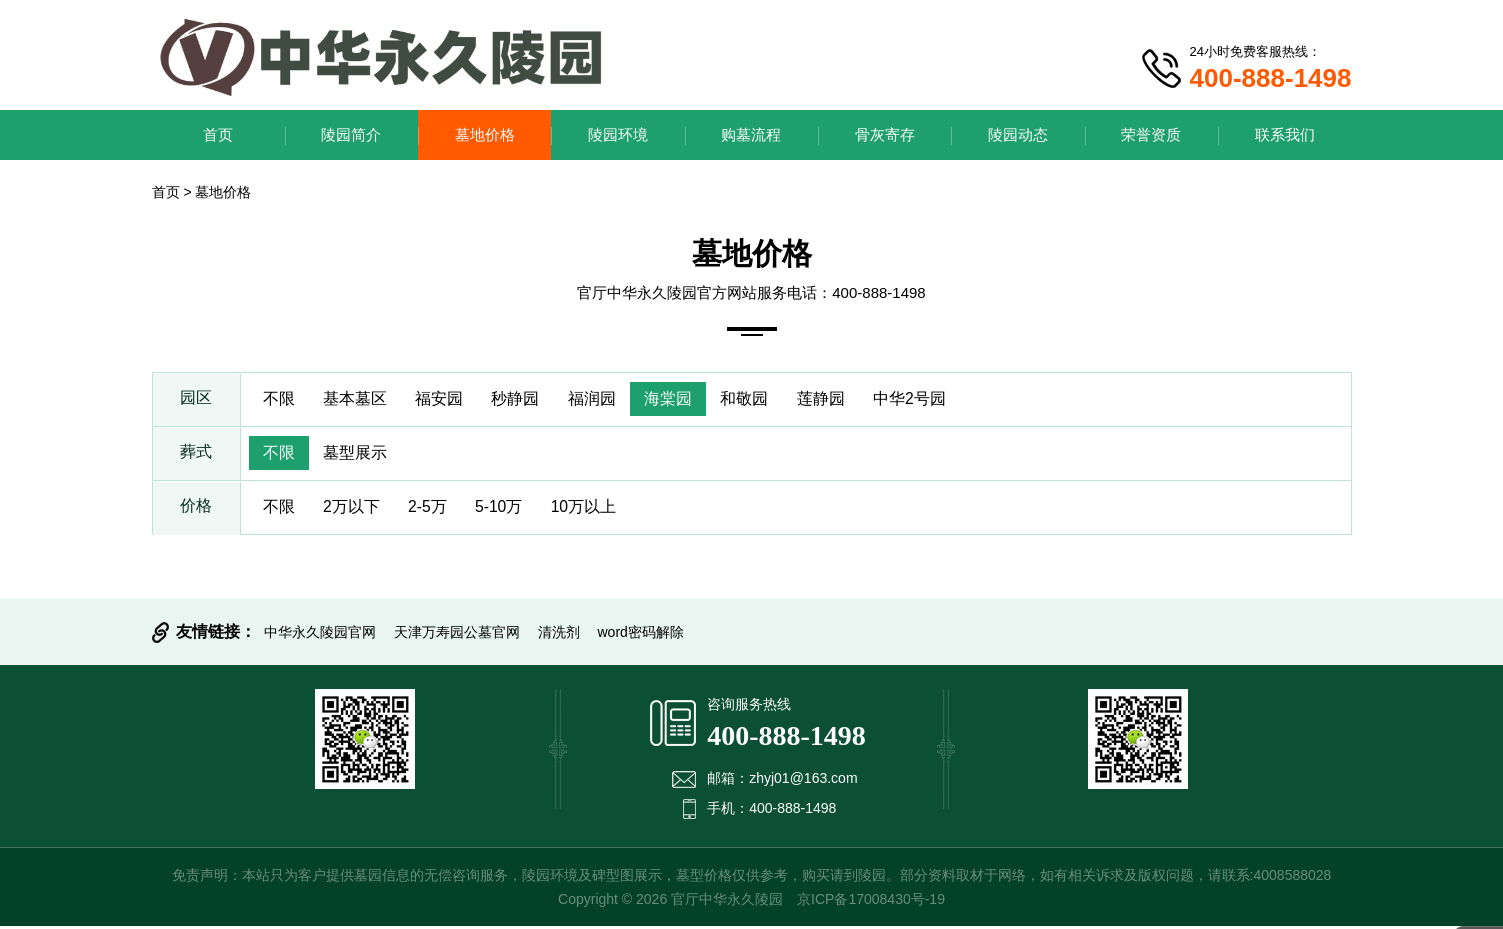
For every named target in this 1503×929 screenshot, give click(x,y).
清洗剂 (559, 635)
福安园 (444, 399)
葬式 (196, 454)
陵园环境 (618, 134)
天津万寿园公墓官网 (457, 635)
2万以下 (354, 509)
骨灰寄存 (885, 134)
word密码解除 (641, 635)
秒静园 (522, 399)
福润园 (600, 399)
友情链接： (216, 634)
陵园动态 (1018, 134)
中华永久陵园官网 (320, 635)
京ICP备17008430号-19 (871, 902)
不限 (280, 399)
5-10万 (506, 509)
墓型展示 (358, 454)
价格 (196, 509)
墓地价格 (485, 134)
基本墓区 (358, 399)
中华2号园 (924, 399)
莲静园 (834, 399)
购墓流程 (751, 134)
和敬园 (756, 399)
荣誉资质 (1151, 134)
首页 (218, 134)
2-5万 (431, 509)
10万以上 (593, 509)
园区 (196, 399)
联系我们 (1285, 134)
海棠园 (678, 399)
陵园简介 (351, 134)
